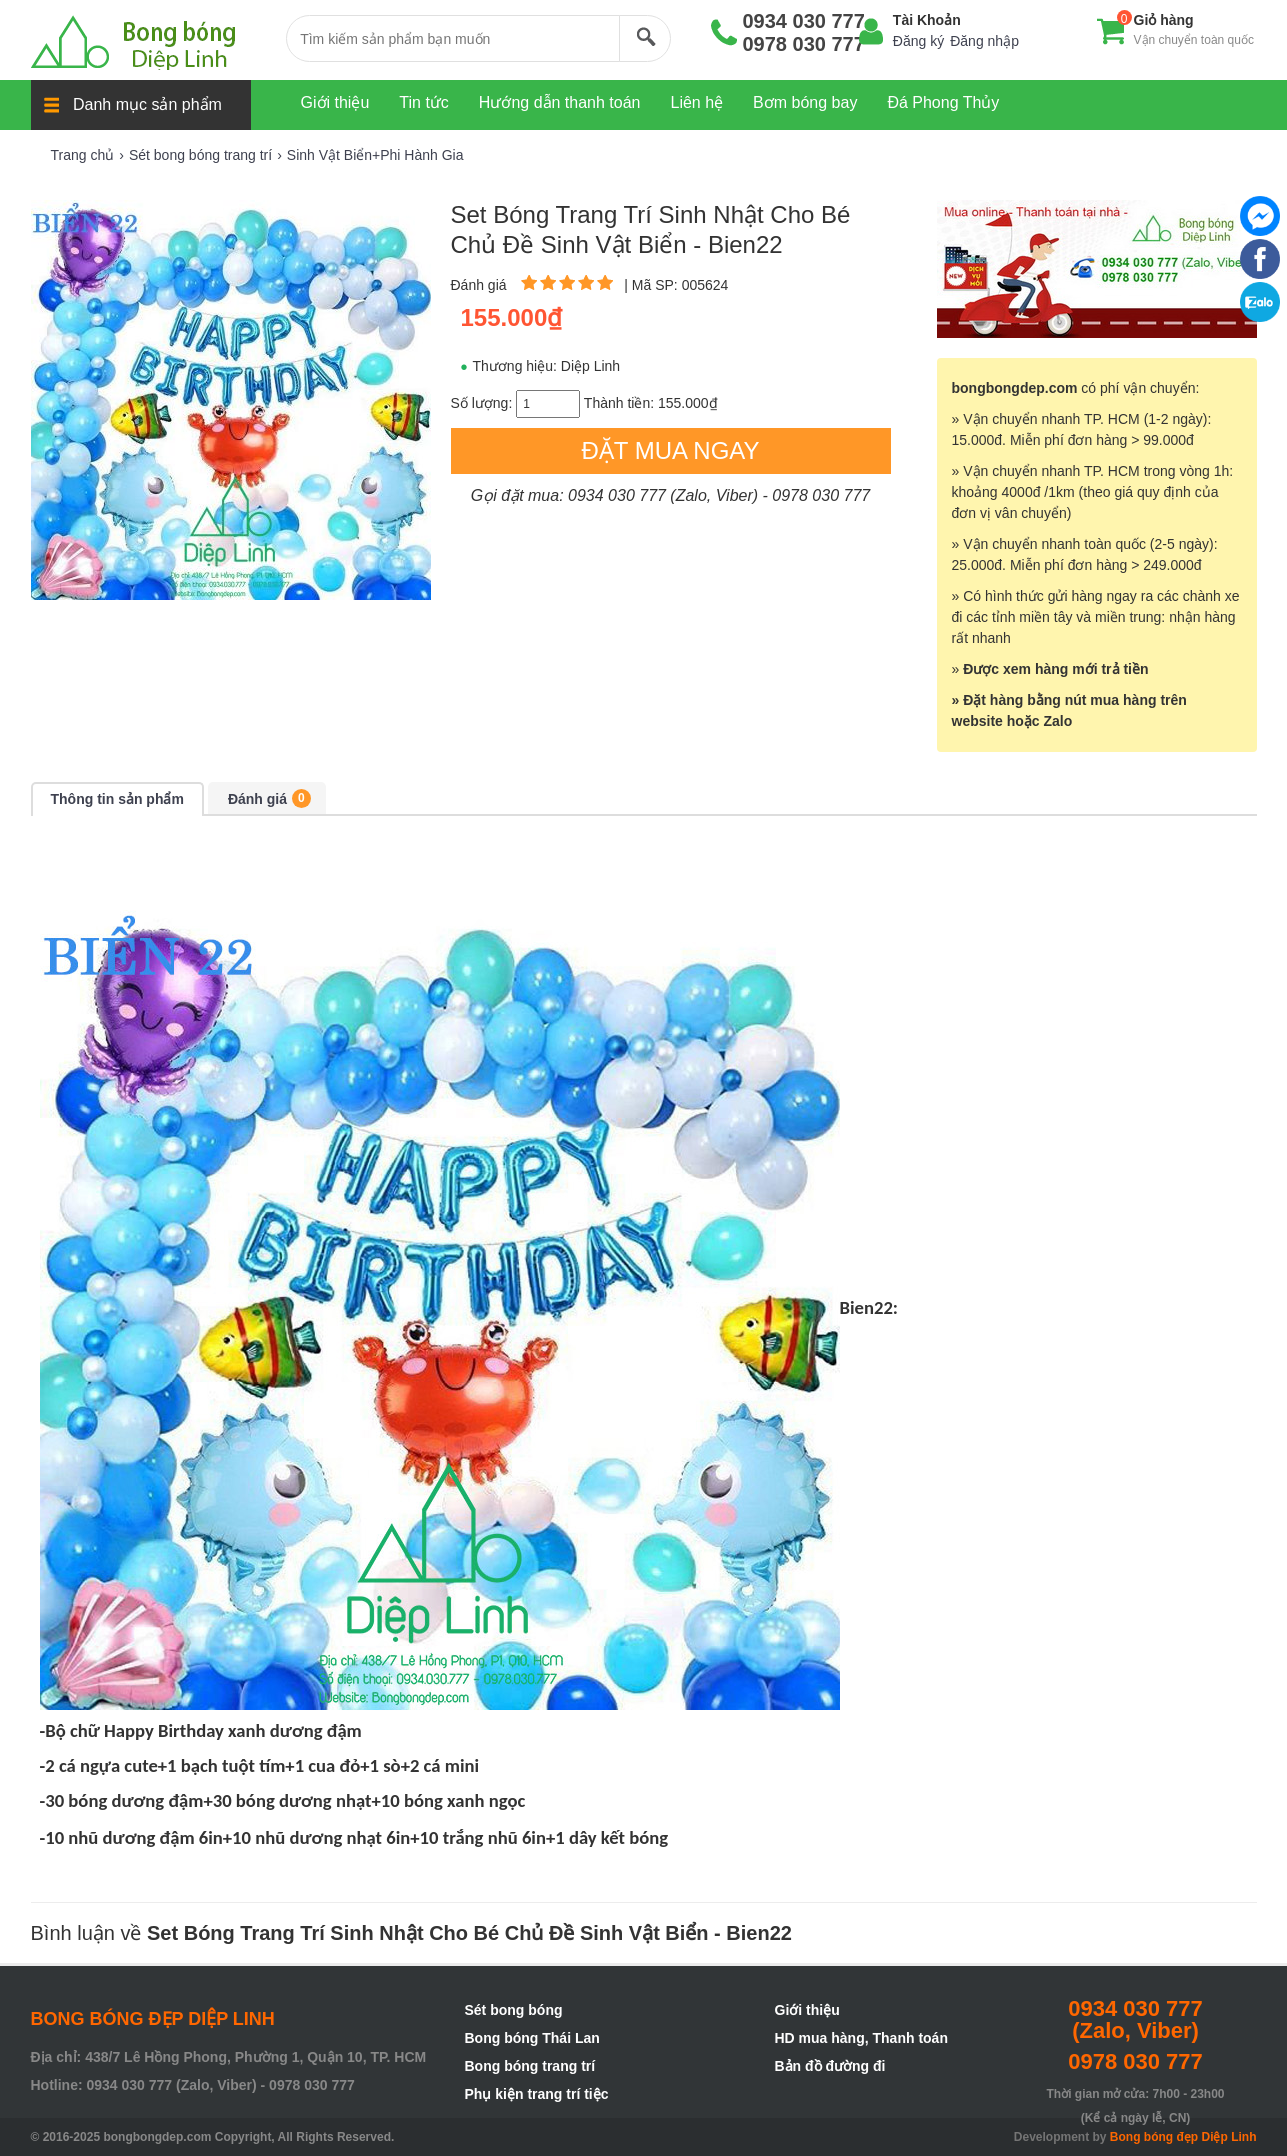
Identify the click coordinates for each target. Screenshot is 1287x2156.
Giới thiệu (807, 2010)
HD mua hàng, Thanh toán (861, 2038)
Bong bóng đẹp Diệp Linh (1183, 2137)
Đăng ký (918, 41)
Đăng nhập (984, 41)
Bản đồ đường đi (830, 2066)
